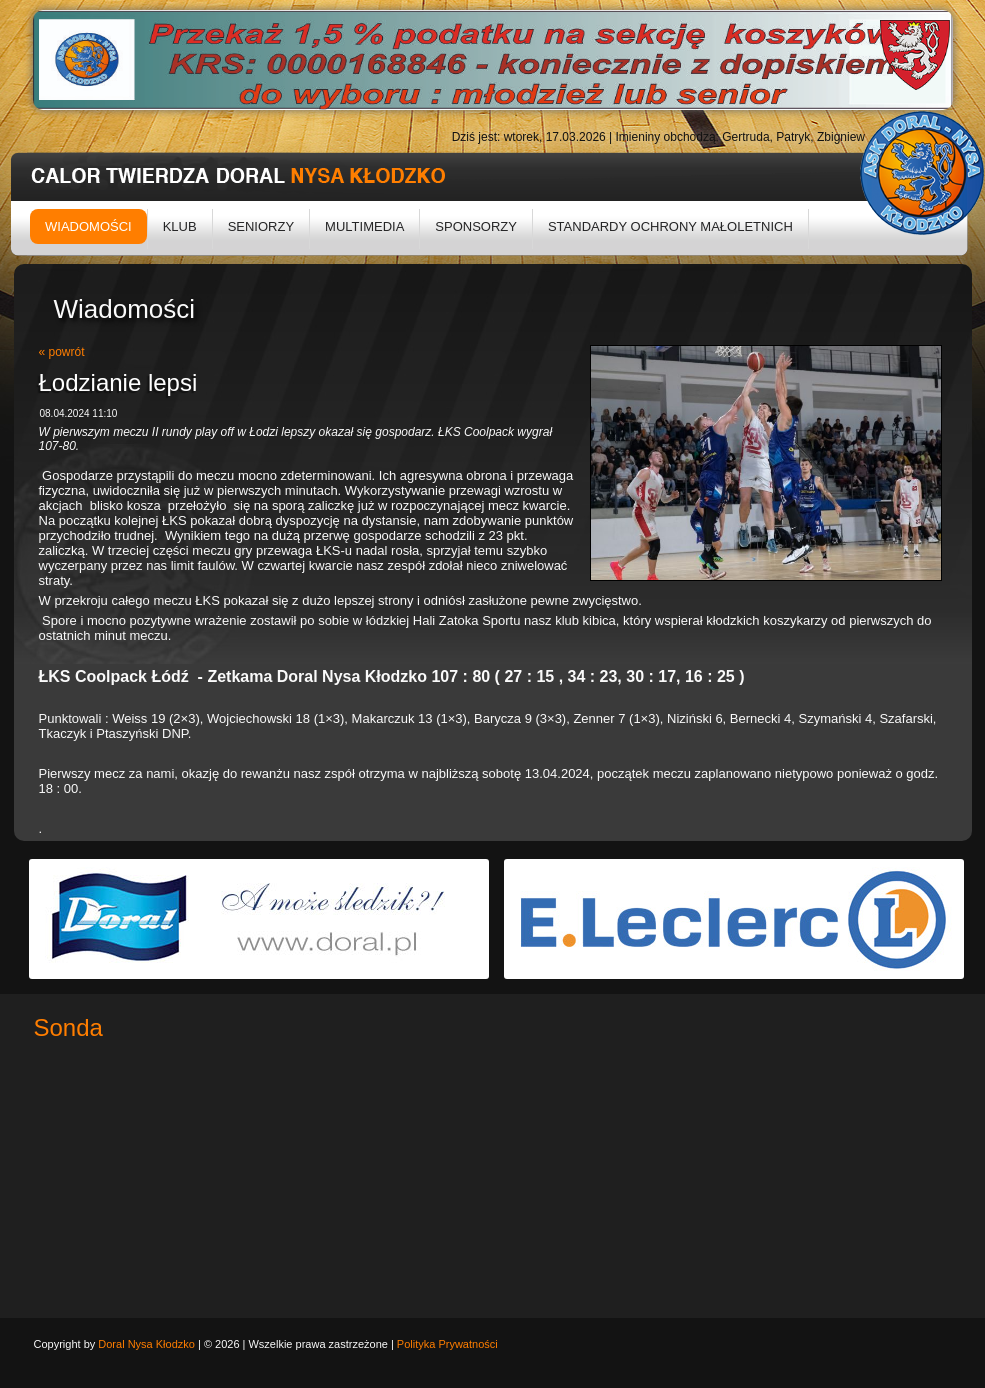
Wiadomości (88, 226)
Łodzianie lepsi (118, 382)
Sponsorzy (476, 226)
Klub (180, 226)
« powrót (62, 352)
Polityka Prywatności (447, 1344)
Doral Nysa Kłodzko (146, 1344)
